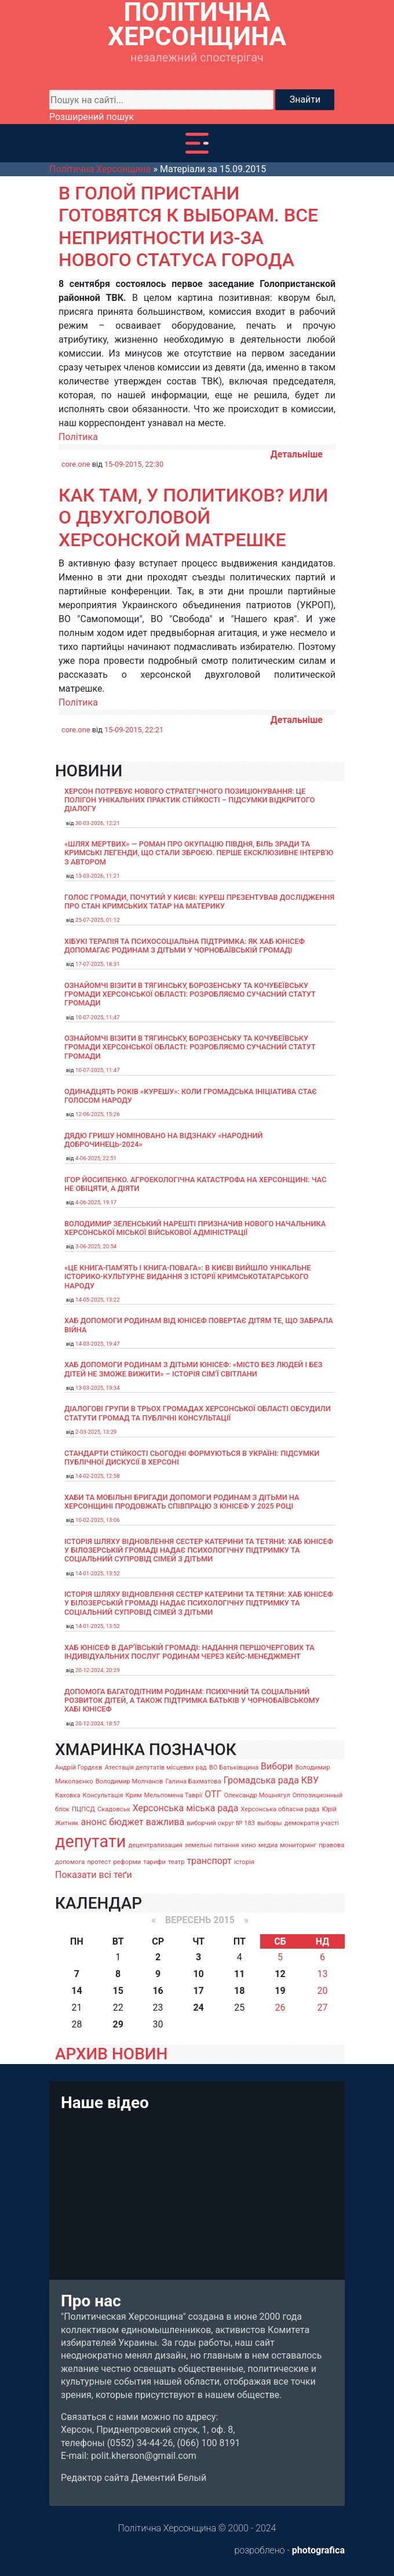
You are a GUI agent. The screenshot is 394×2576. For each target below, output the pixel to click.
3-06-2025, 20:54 (95, 1246)
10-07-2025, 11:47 (97, 1017)
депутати (90, 1841)
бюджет (126, 1821)
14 (76, 1990)
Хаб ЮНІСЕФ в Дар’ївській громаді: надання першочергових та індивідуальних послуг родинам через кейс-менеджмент (189, 1652)
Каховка (68, 1795)
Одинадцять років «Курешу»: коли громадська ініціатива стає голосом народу (190, 1095)
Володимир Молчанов (129, 1781)
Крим (133, 1795)
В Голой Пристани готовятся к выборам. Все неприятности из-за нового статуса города (188, 226)
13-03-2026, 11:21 (97, 876)
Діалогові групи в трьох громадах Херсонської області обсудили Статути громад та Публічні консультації (197, 1413)
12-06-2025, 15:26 (97, 1114)
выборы (269, 1823)
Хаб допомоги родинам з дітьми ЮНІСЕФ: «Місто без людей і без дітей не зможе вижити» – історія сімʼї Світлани (193, 1369)
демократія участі (311, 1823)
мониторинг (298, 1845)
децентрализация (155, 1845)
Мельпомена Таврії (173, 1795)
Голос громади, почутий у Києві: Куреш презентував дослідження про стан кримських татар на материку (199, 901)
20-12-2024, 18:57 (97, 1723)
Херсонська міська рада (186, 1808)
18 (239, 1990)
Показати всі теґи (93, 1874)
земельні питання (212, 1845)
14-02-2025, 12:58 (97, 1476)
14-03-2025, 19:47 (97, 1343)
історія (244, 1862)
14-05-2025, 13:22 (97, 1299)
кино (248, 1845)
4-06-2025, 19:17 (95, 1202)
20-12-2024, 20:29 (97, 1670)
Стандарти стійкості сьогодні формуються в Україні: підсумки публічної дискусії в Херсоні (191, 1457)
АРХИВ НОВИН (111, 2053)
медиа (268, 1845)
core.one (75, 464)
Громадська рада (261, 1780)
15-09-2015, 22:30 (133, 464)
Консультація (103, 1795)
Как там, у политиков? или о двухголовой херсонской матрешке (193, 517)
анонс (94, 1821)
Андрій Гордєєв (79, 1767)
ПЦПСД (83, 1809)
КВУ (310, 1780)
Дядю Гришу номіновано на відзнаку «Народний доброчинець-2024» (163, 1140)
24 (198, 2007)
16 (157, 1990)
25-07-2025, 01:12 (97, 920)
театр (176, 1862)
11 (239, 1973)
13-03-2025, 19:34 (97, 1388)
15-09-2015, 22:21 (133, 729)
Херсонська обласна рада (279, 1809)
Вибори (277, 1766)
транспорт (209, 1860)
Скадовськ (113, 1809)
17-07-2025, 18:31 (97, 964)
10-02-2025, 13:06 (97, 1520)
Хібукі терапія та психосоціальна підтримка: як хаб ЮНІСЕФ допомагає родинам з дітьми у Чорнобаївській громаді (184, 945)
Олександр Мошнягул (257, 1795)
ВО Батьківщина (233, 1767)
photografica (318, 2550)
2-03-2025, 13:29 (95, 1432)
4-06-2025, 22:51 (95, 1158)
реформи (127, 1862)
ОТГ (213, 1794)
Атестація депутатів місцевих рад (156, 1767)
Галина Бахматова (193, 1781)
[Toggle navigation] (197, 143)
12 (280, 1973)
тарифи (154, 1862)
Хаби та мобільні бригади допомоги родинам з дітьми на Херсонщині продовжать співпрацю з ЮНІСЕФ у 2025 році (182, 1501)
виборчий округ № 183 (221, 1823)
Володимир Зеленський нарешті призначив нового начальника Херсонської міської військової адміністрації (195, 1228)
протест (99, 1862)
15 (118, 1990)
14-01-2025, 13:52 (97, 1573)
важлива (165, 1821)
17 (198, 1990)
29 (118, 2024)
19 (280, 1990)
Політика (78, 436)
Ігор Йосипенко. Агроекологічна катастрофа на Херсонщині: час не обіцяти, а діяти (195, 1184)
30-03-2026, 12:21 (97, 823)
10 (198, 1973)
